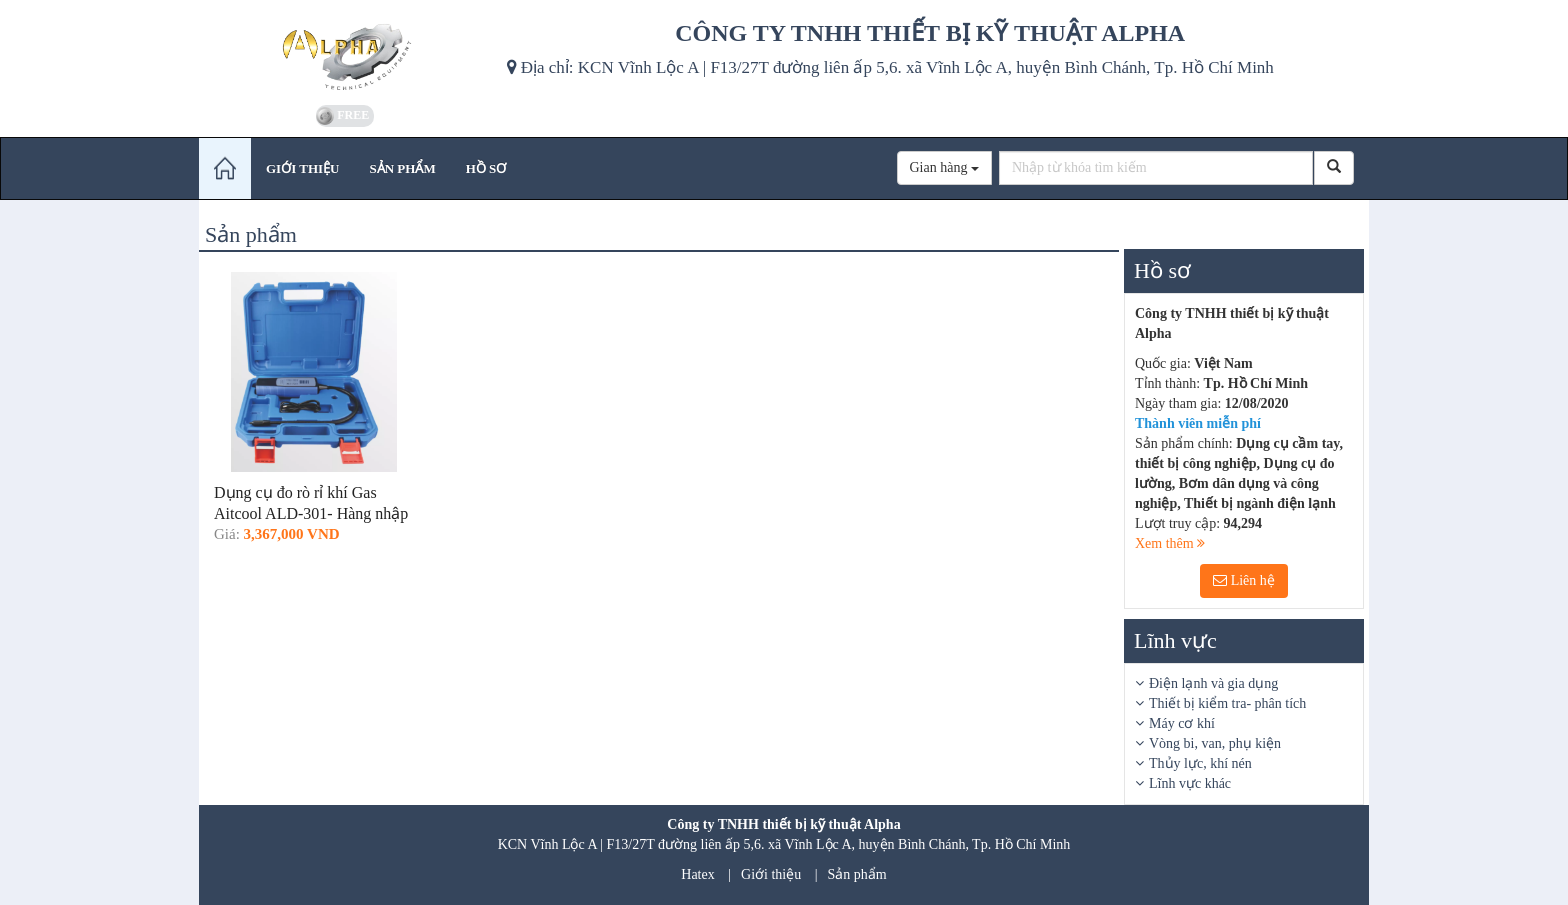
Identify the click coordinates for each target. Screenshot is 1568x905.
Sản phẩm (857, 874)
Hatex (697, 874)
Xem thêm (1170, 543)
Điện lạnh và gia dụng (1213, 683)
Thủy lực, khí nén (1200, 763)
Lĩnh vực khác (1190, 783)
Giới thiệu (771, 874)
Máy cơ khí (1182, 723)
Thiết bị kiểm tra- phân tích (1227, 703)
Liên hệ (1244, 580)
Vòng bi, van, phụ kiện (1215, 743)
